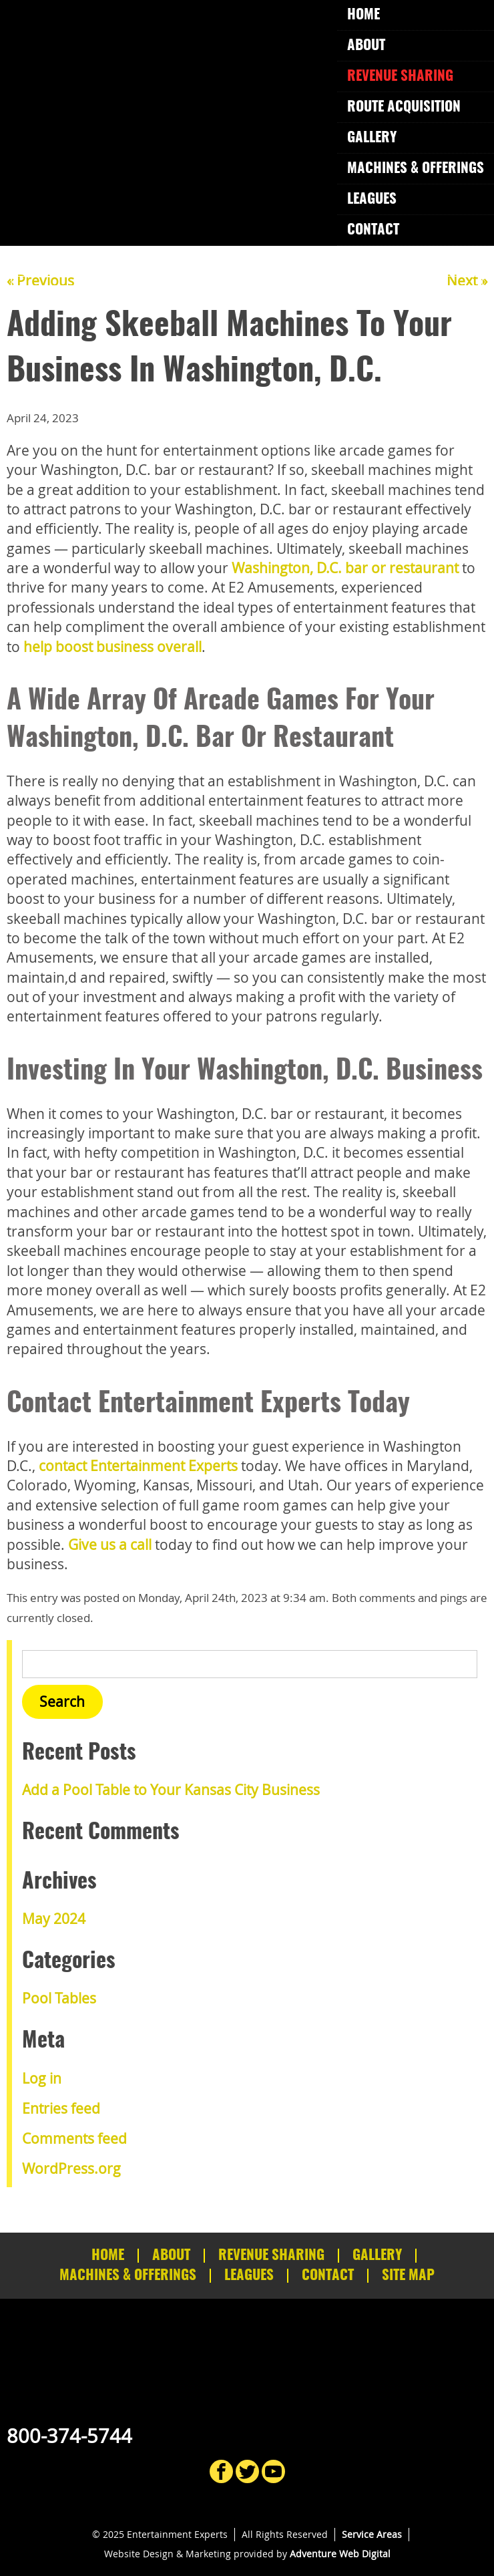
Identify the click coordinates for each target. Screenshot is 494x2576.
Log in (41, 2078)
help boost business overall (112, 646)
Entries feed (61, 2108)
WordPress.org (71, 2168)
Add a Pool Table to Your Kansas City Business (171, 1789)
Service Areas (372, 2534)
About (366, 46)
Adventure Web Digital (340, 2553)
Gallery (372, 138)
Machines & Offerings (415, 169)
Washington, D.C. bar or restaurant (345, 567)
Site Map (408, 2276)
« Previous (40, 280)
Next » (467, 280)
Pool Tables (59, 1998)
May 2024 (53, 1918)
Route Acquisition (404, 107)
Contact (373, 230)
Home (363, 15)
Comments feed (74, 2138)
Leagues (372, 199)
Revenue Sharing (400, 76)
